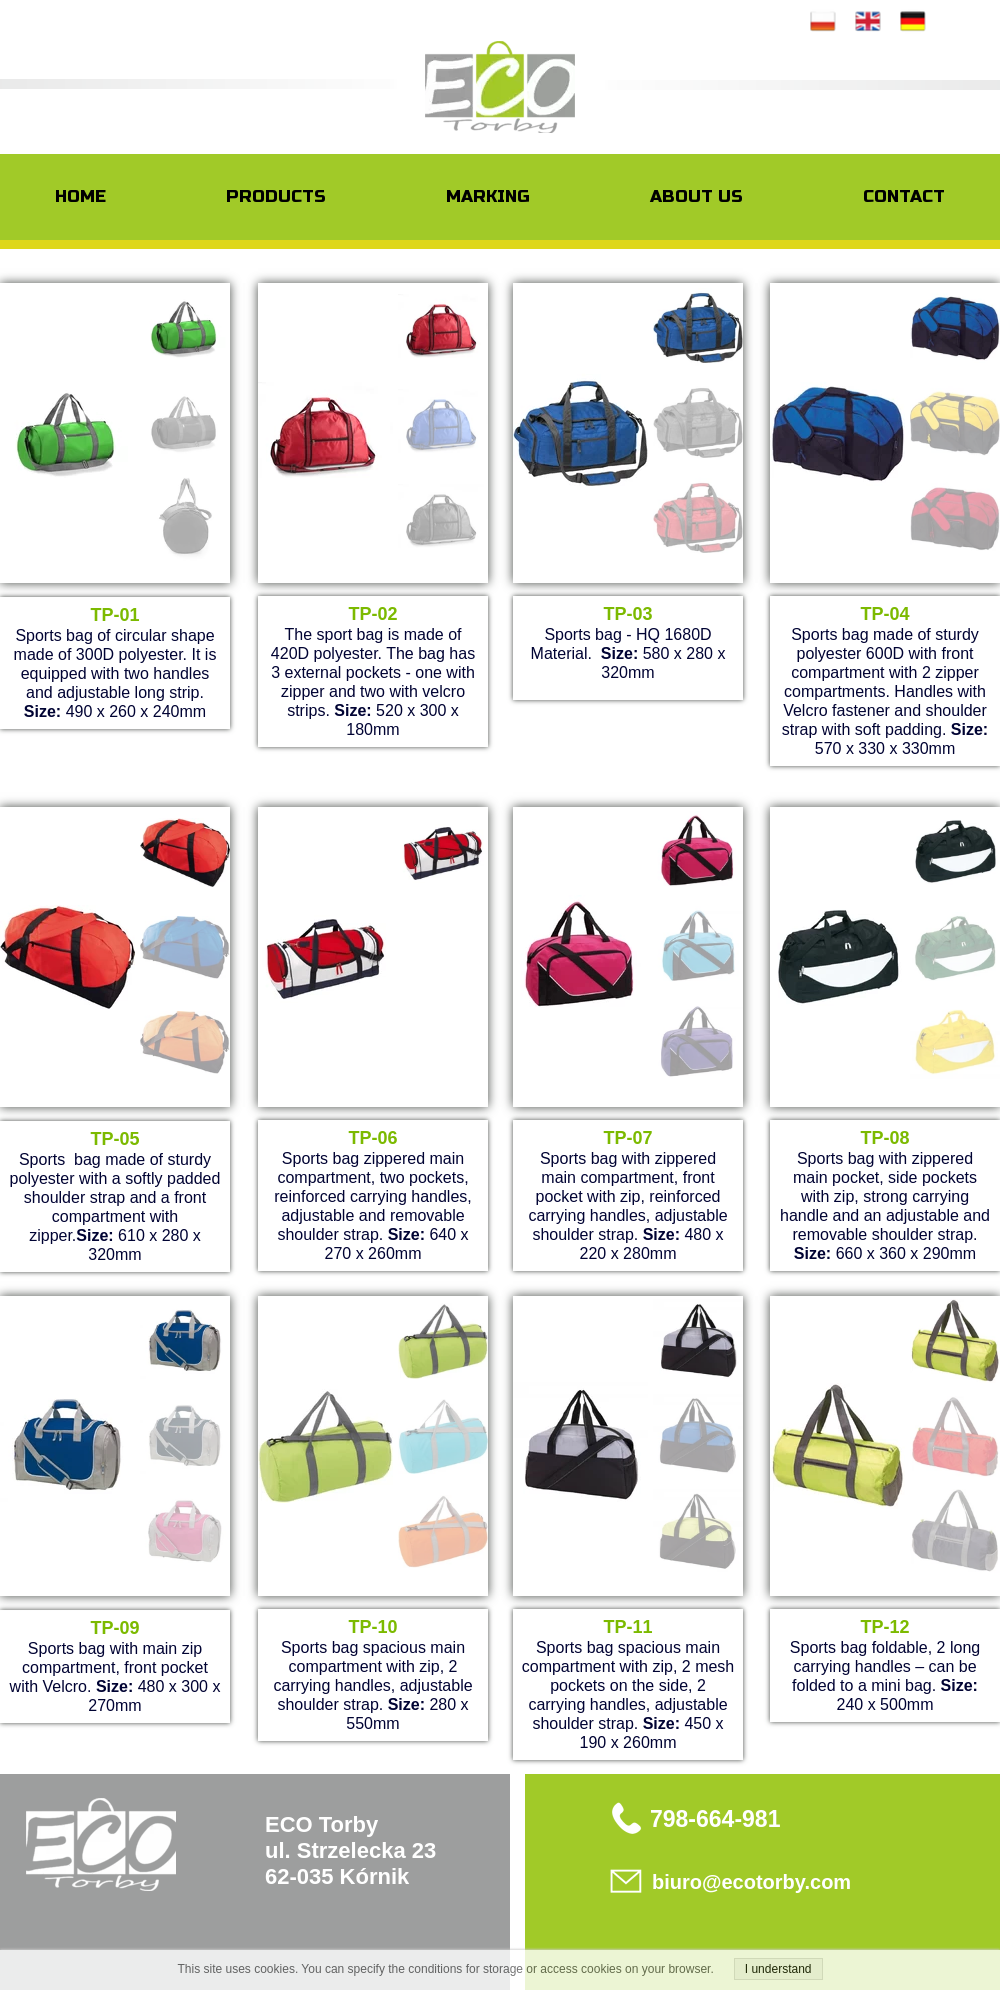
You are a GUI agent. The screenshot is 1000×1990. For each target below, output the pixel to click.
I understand (778, 1969)
